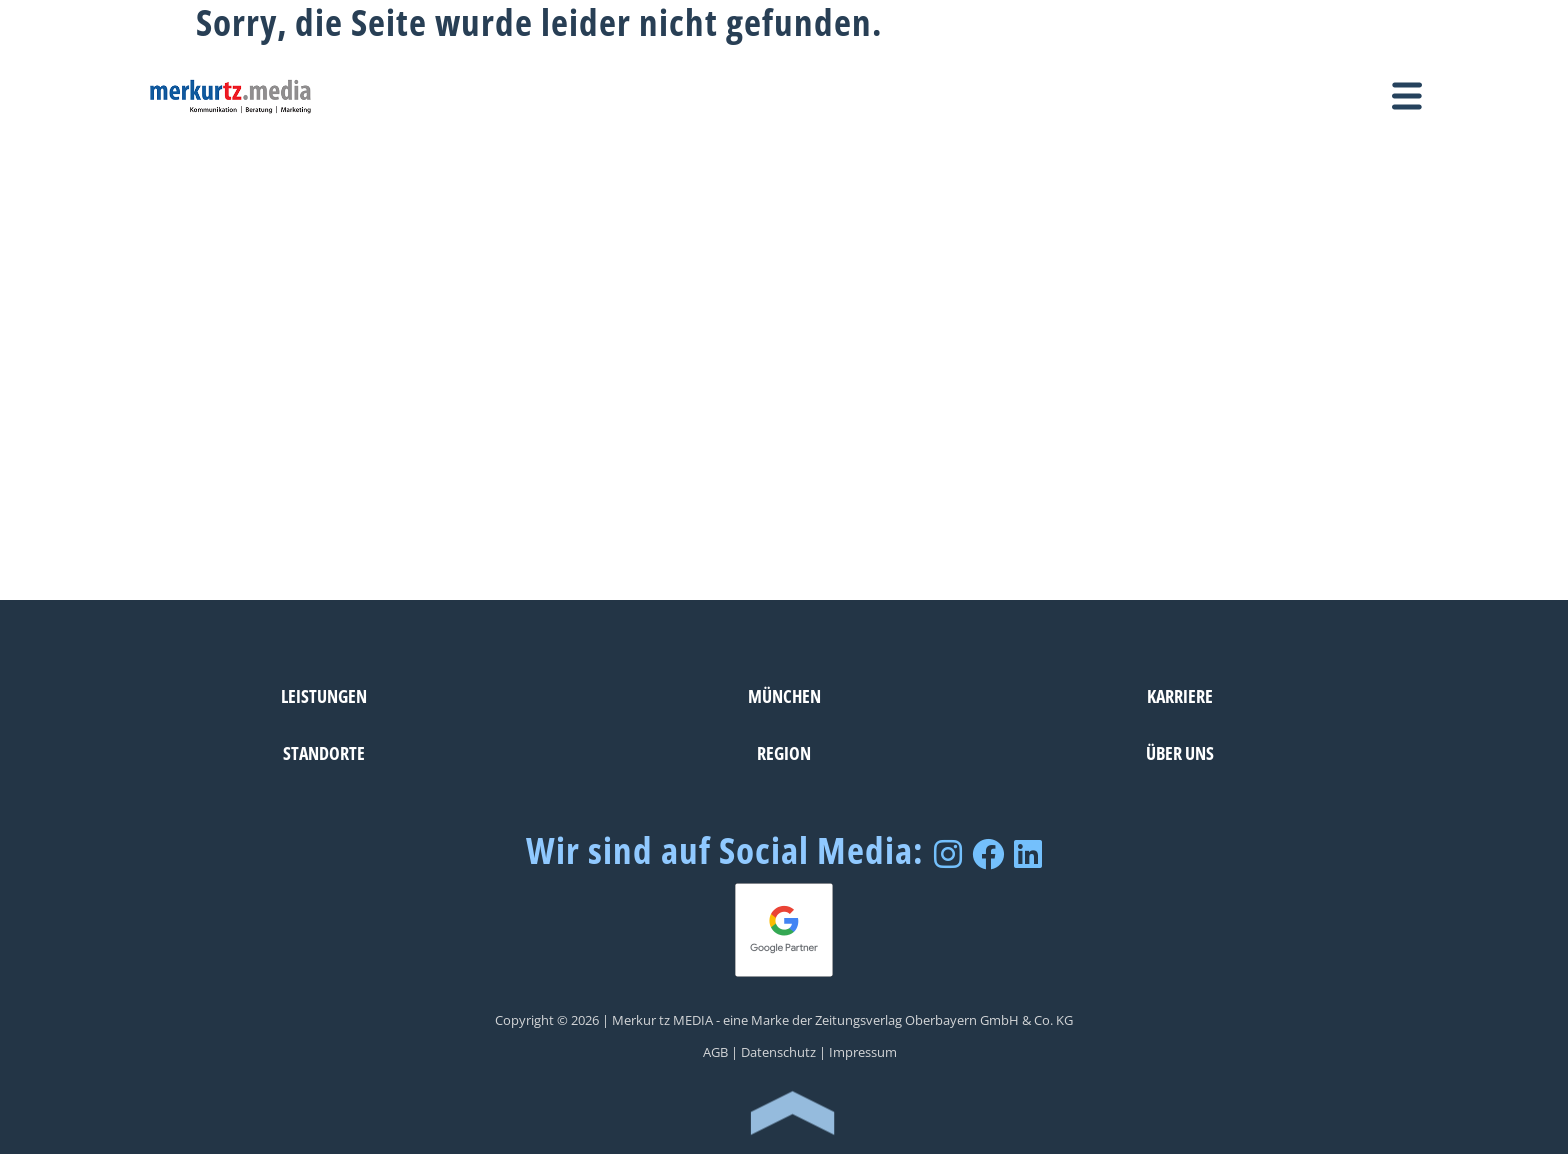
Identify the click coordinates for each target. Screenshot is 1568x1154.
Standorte (324, 752)
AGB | (720, 1052)
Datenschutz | (783, 1052)
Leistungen (324, 695)
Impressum (863, 1052)
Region (784, 752)
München (784, 695)
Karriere (1180, 695)
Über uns (1180, 752)
